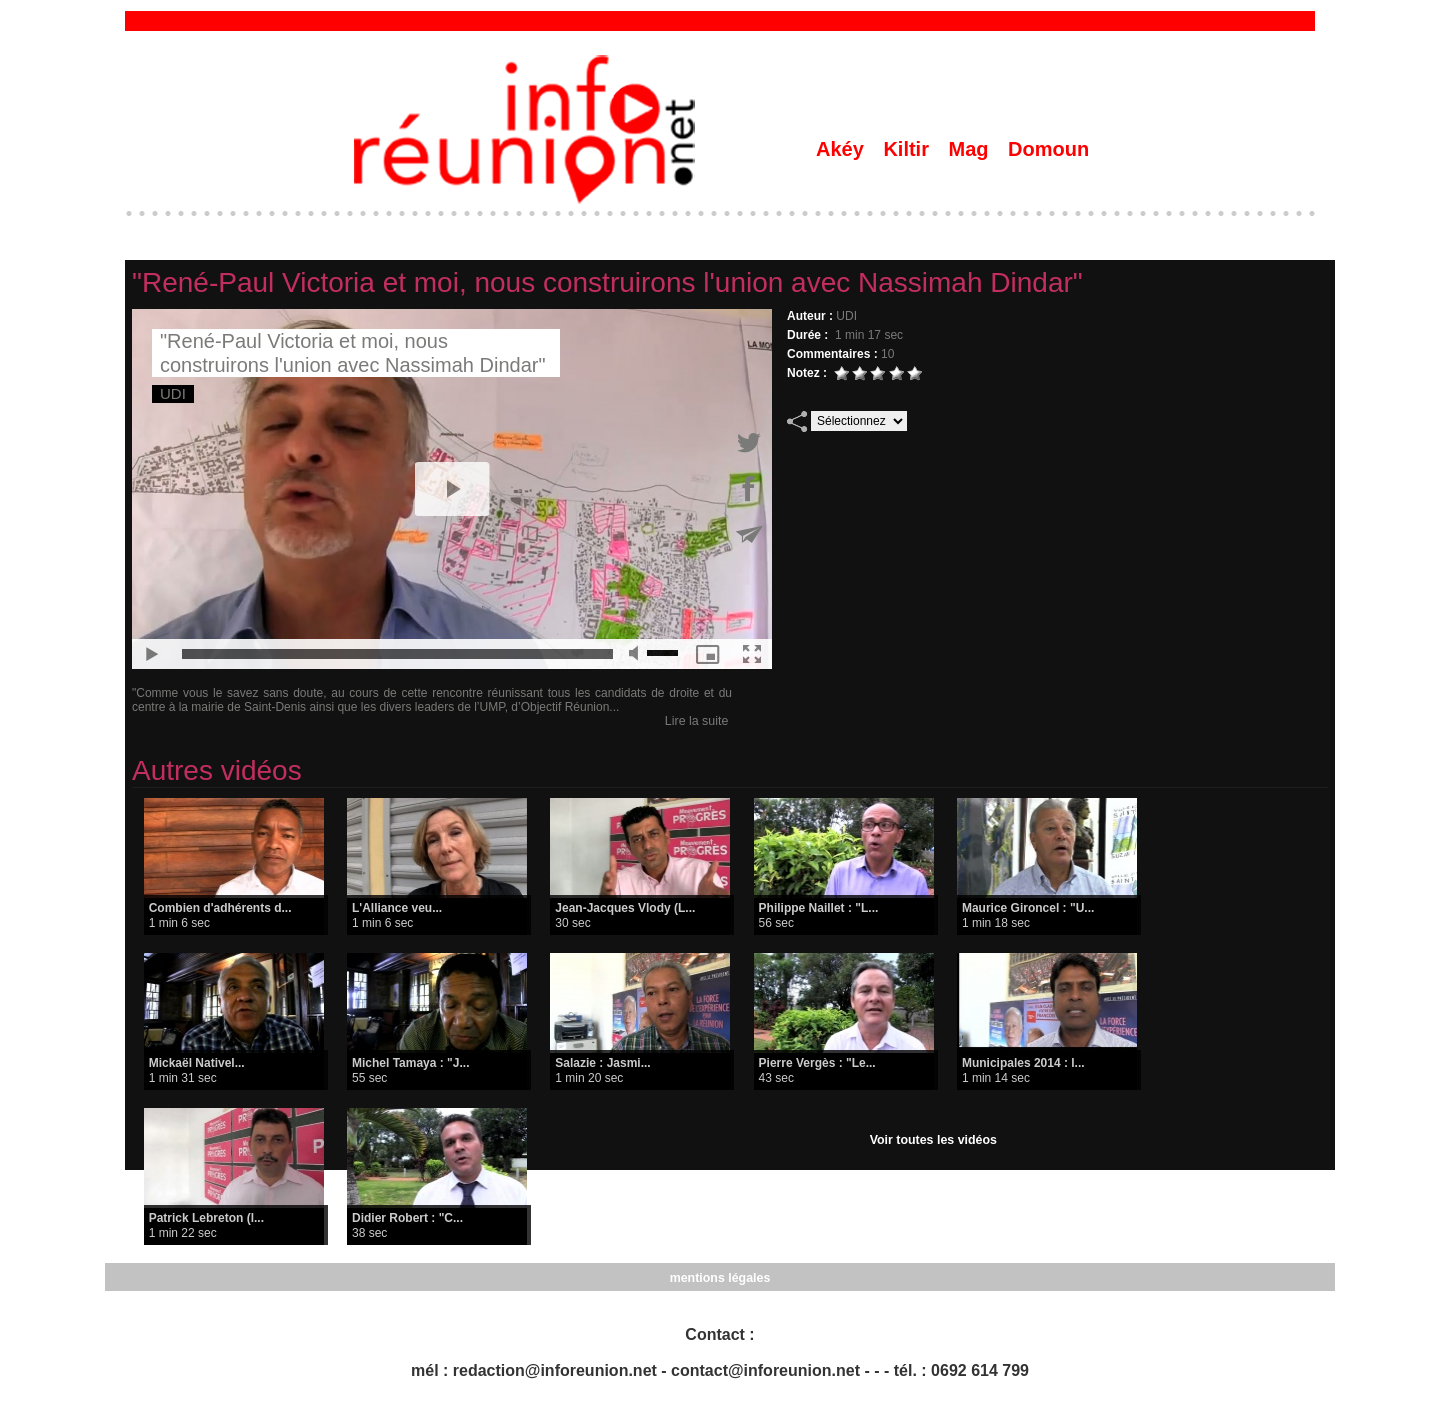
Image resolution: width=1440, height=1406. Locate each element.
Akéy (842, 149)
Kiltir (908, 149)
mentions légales (719, 1277)
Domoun (1048, 149)
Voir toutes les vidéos (933, 1140)
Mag (972, 149)
